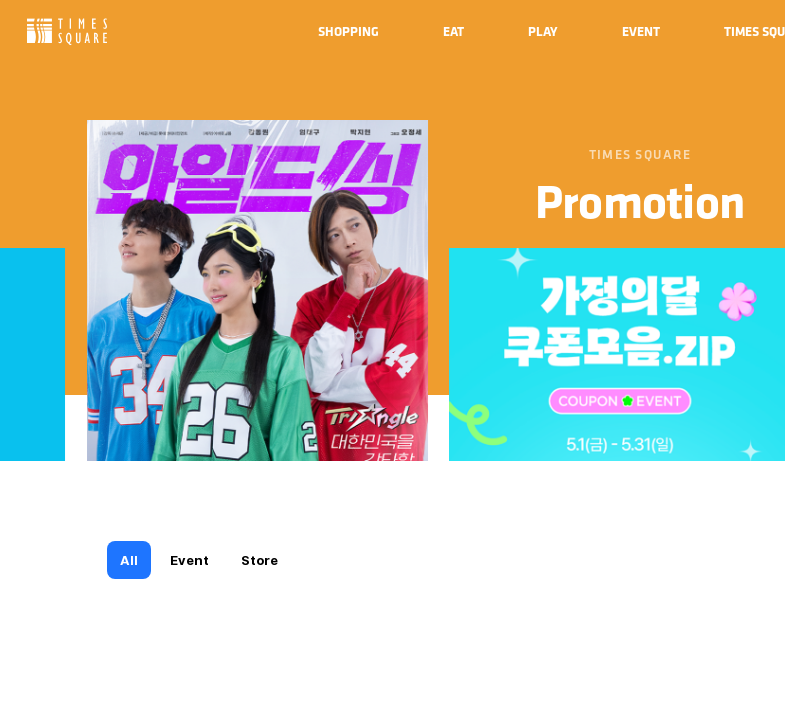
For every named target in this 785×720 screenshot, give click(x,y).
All (129, 560)
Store (259, 560)
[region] (392, 360)
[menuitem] (348, 32)
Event (189, 560)
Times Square (67, 31)
